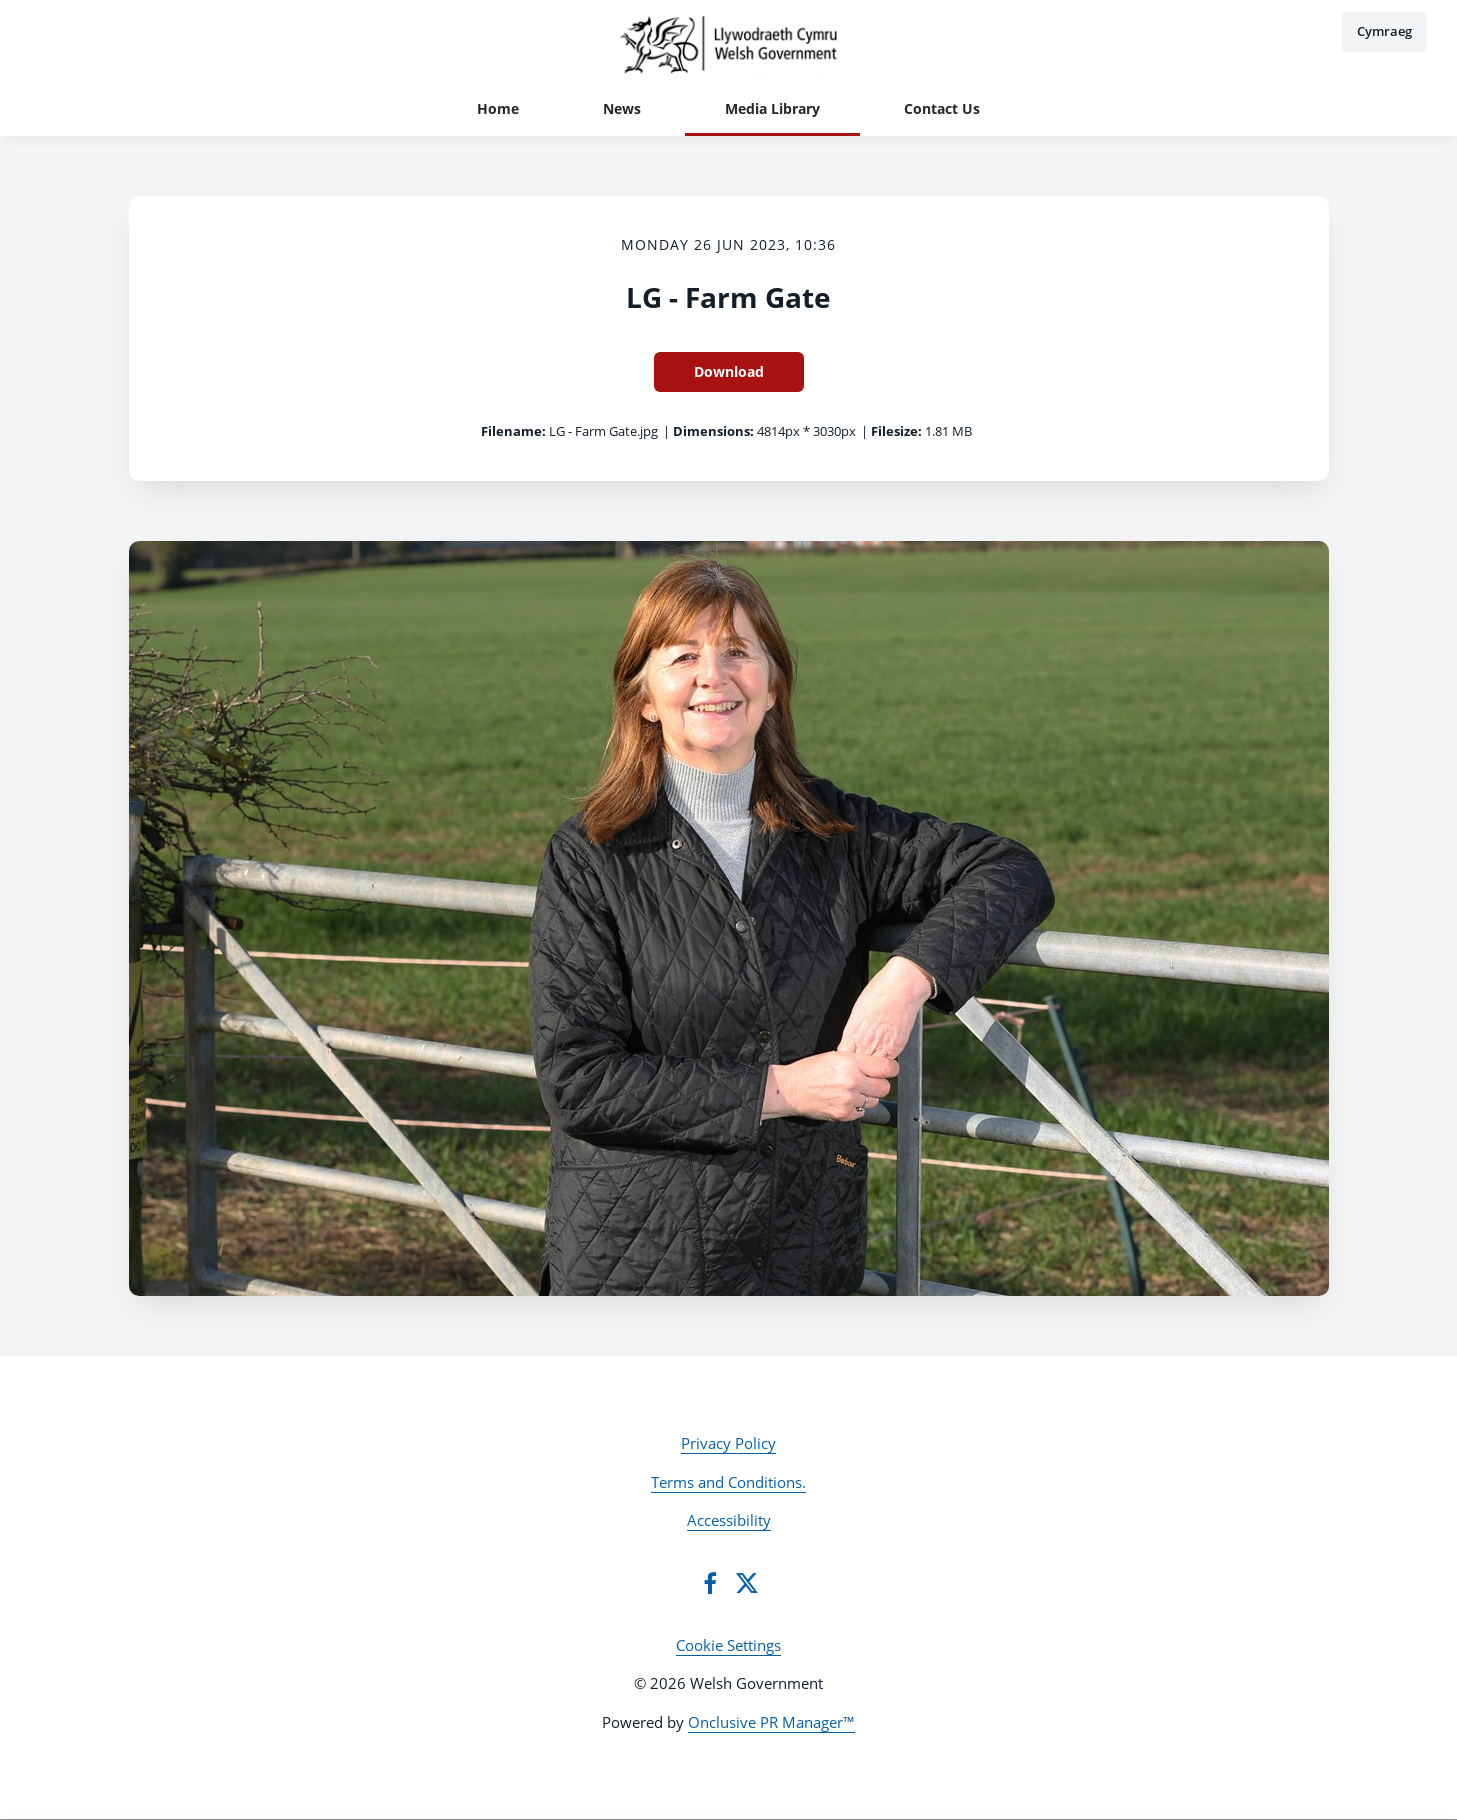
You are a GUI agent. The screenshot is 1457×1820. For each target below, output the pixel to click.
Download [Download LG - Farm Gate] (729, 371)
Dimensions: (713, 431)
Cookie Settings (728, 1645)
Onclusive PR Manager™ (771, 1722)
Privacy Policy (728, 1443)
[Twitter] (747, 1583)
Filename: (513, 431)
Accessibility (729, 1520)
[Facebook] (710, 1583)
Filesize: (896, 431)
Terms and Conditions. (728, 1482)
